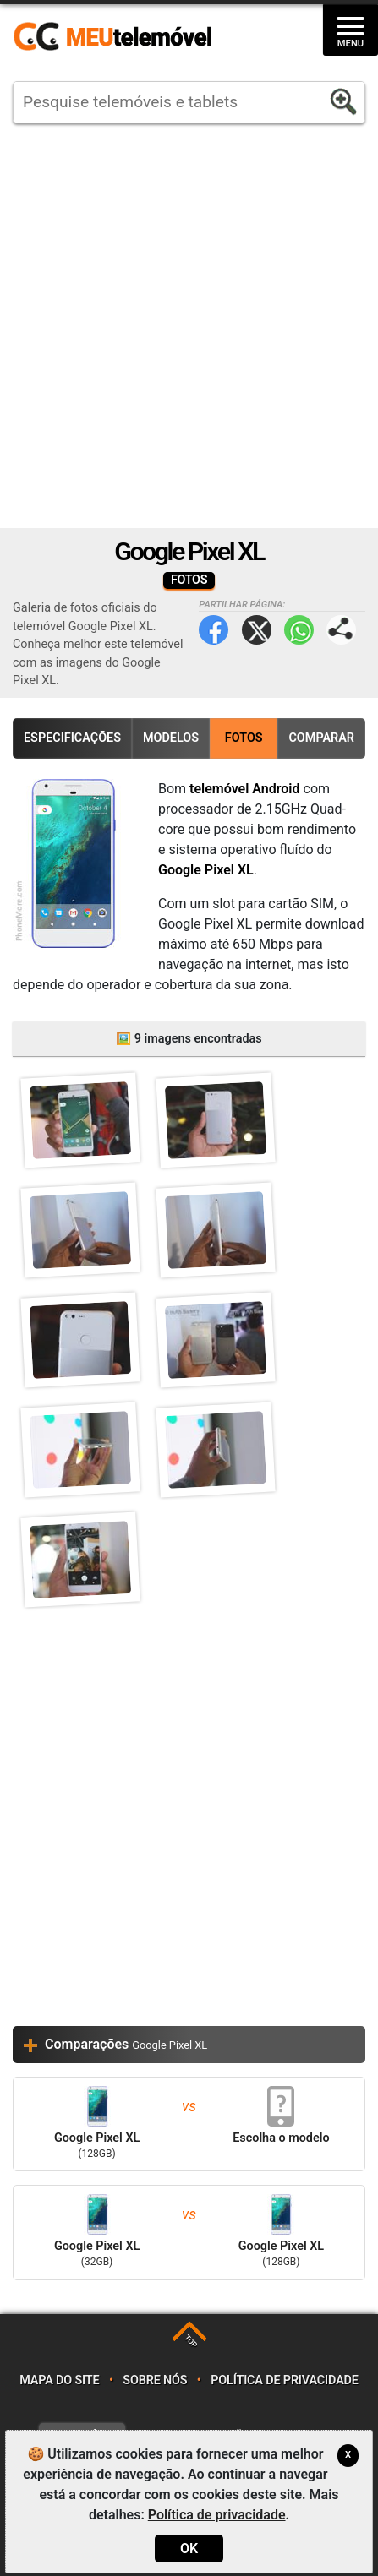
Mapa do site (59, 2380)
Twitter (256, 630)
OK (189, 2549)
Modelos (171, 738)
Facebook (213, 630)
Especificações (72, 738)
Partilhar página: (341, 630)
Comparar (321, 738)
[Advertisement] (189, 326)
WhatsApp (299, 630)
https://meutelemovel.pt (112, 37)
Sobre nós (155, 2380)
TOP (191, 2342)
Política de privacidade (285, 2380)
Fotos (244, 738)
